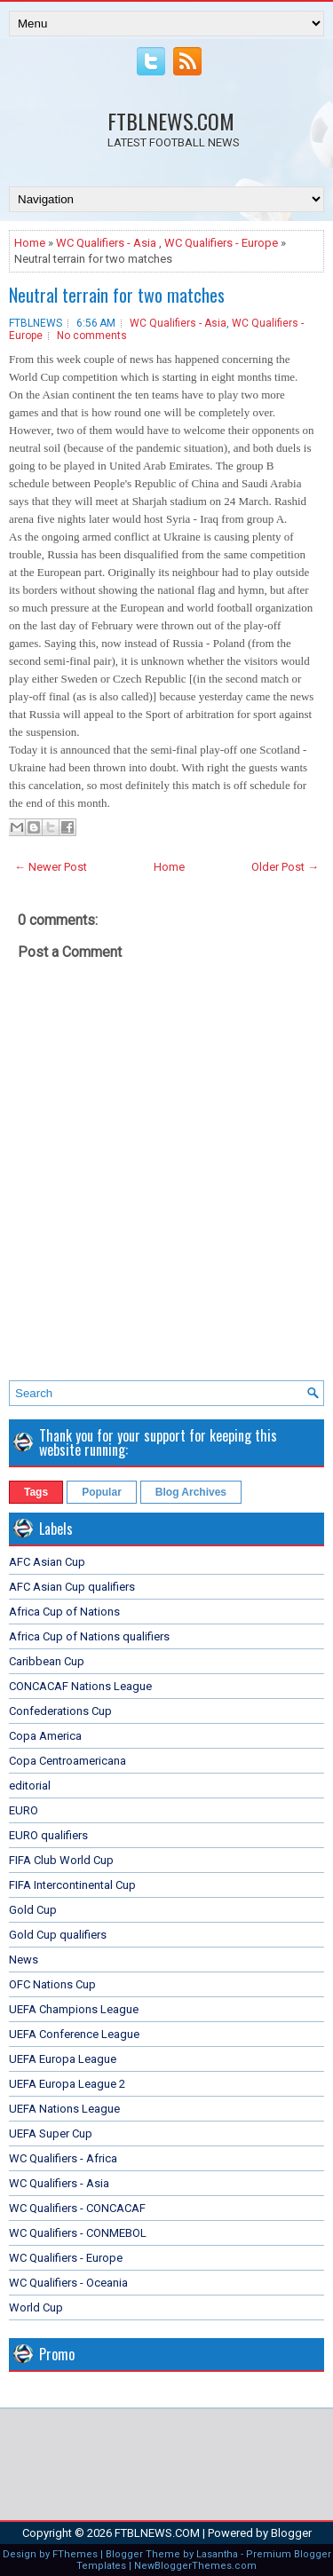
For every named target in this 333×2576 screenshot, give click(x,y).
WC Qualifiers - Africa (63, 2158)
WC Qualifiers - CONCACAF (77, 2208)
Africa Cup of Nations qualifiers (89, 1636)
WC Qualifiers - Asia (106, 242)
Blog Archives (190, 1492)
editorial (30, 1785)
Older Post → (285, 866)
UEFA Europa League (62, 2059)
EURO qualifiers (48, 1835)
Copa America (45, 1735)
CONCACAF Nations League (80, 1686)
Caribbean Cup (46, 1661)
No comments (92, 335)
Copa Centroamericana (67, 1760)
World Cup (36, 2307)
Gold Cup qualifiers (58, 1934)
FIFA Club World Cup (61, 1860)
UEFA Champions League (74, 2009)
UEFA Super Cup (50, 2133)
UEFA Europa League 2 (67, 2083)
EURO (23, 1810)
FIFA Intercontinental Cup (72, 1885)
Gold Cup (33, 1909)
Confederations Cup (60, 1711)
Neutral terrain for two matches (117, 295)
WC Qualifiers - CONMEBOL (78, 2233)
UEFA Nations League (64, 2108)
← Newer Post (50, 866)
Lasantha (217, 2554)
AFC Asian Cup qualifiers (72, 1586)
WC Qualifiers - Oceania (68, 2282)
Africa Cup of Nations (64, 1611)
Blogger (291, 2533)
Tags (36, 1492)
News (23, 1959)
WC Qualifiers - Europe (221, 242)
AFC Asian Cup (47, 1562)
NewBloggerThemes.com (195, 2566)
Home (29, 242)
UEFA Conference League (74, 2034)
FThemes (75, 2554)
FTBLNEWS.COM (170, 121)
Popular (102, 1492)
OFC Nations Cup (52, 1984)
